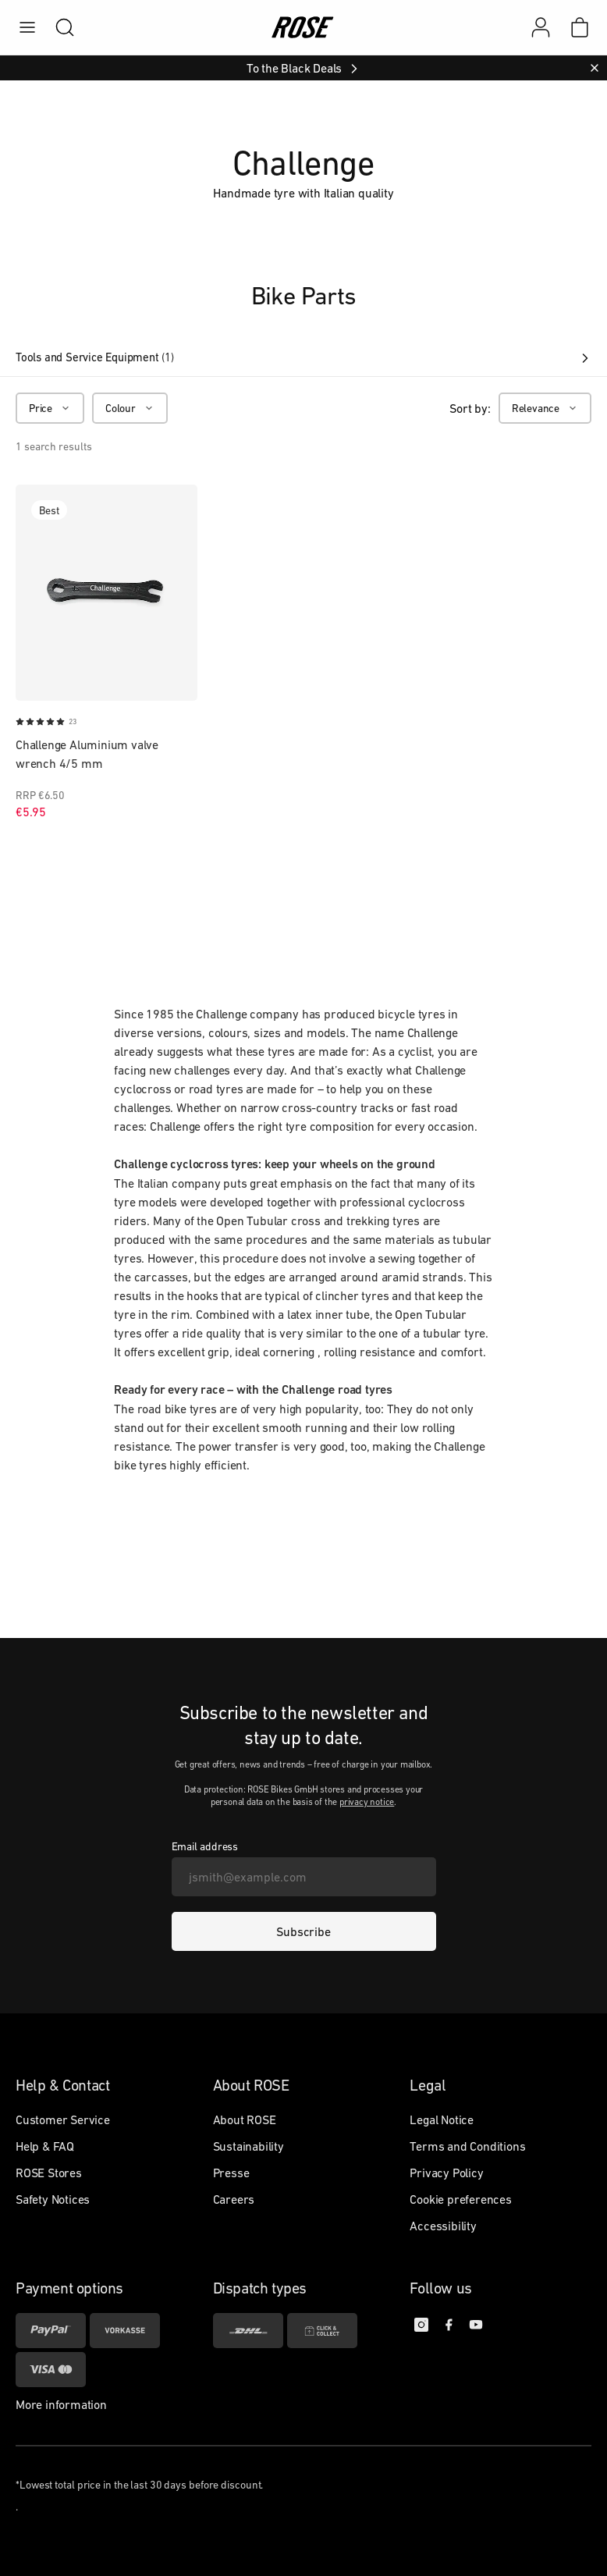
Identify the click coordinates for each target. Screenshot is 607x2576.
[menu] (27, 27)
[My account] (540, 27)
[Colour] (130, 408)
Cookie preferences (460, 2199)
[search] (57, 27)
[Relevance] (545, 408)
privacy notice (366, 1801)
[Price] (50, 408)
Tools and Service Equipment (303, 357)
